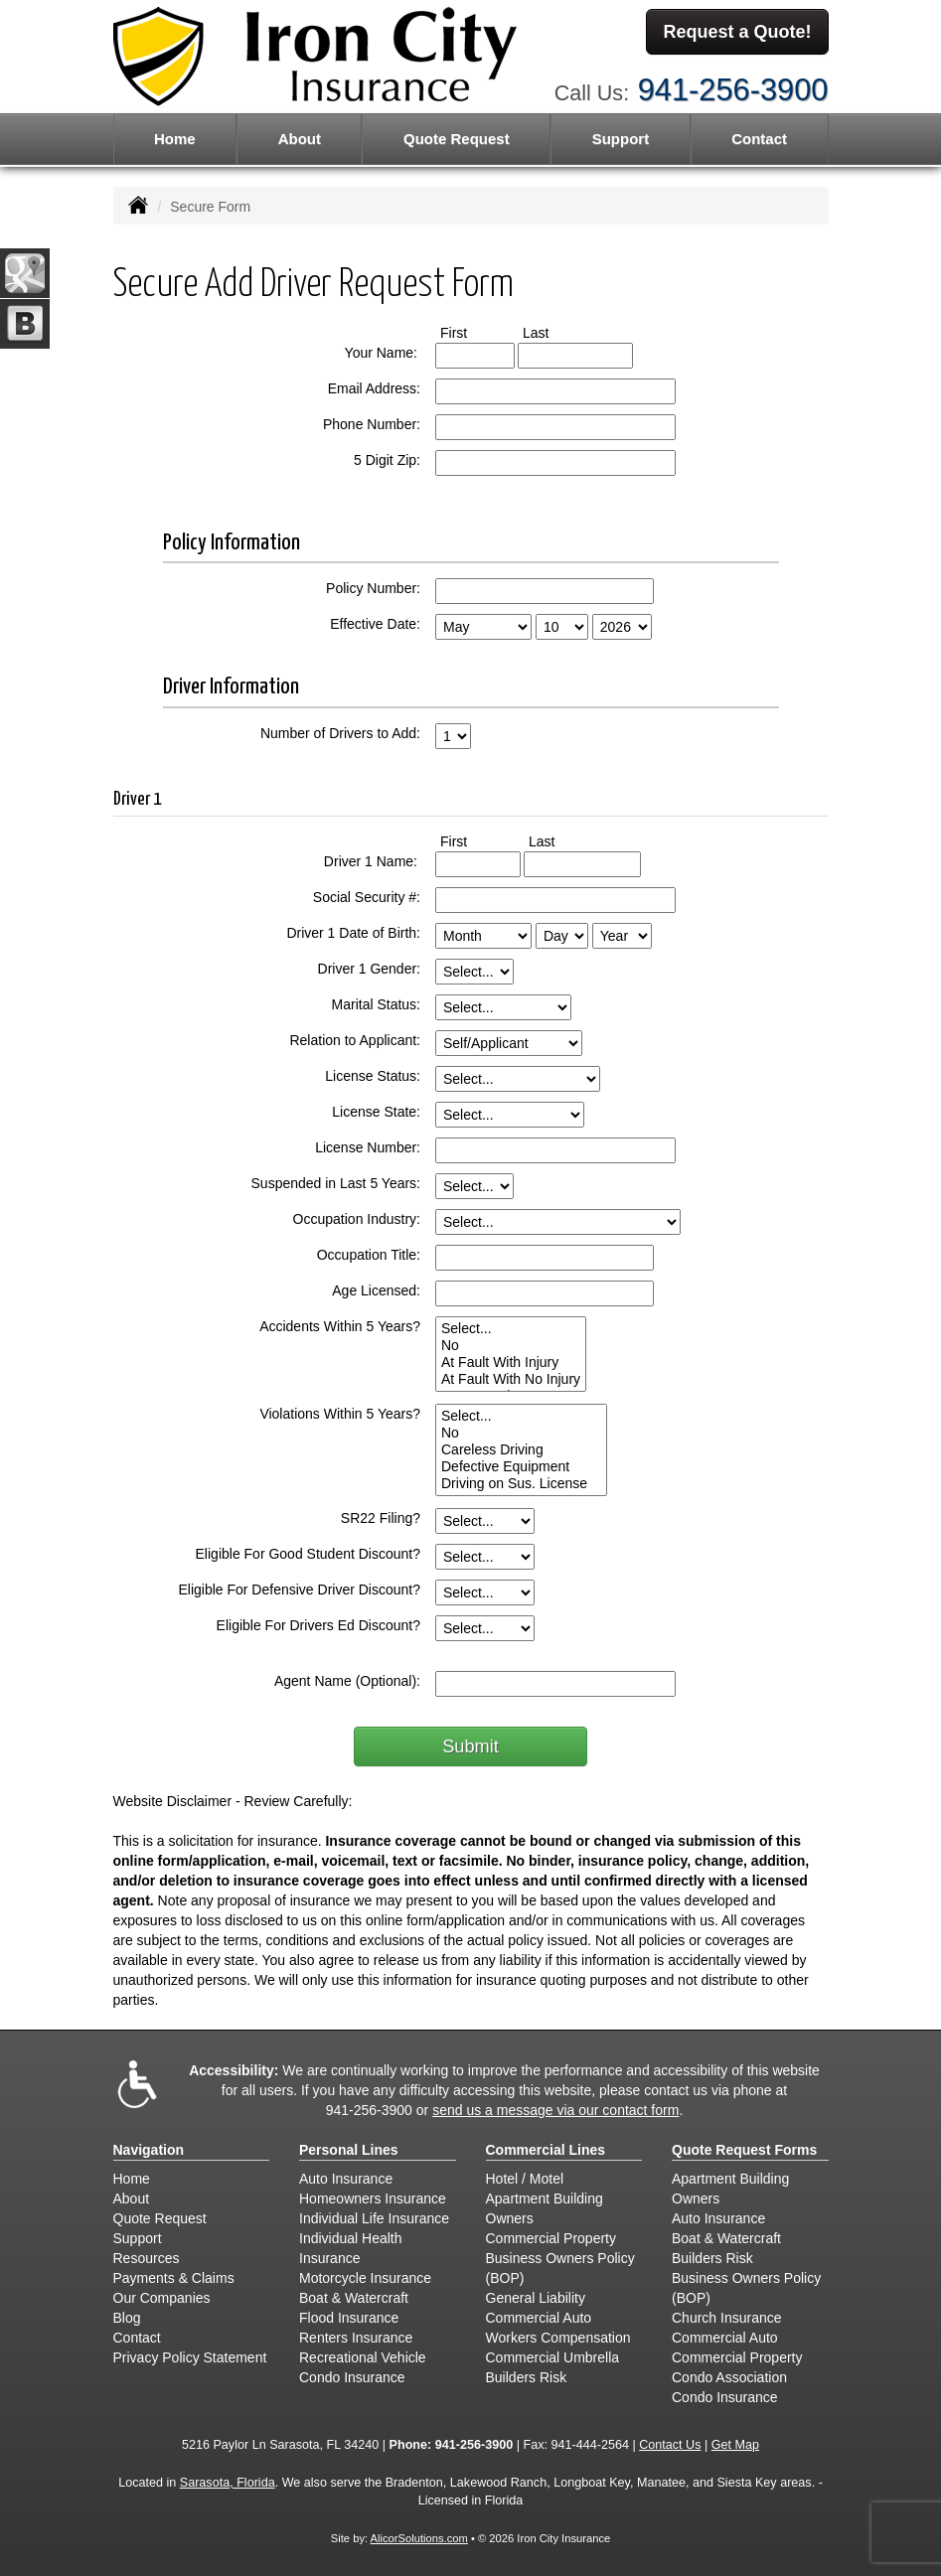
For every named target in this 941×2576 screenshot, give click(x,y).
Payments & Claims (174, 2278)
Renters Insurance (355, 2338)
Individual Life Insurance (374, 2218)
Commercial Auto (539, 2318)
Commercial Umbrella (553, 2357)
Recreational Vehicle (362, 2357)
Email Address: (374, 388)
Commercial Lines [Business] (546, 2150)
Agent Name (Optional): (347, 1681)
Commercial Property (551, 2238)
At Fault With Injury (510, 1362)
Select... (510, 1328)
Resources (146, 2258)
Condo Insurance (352, 2377)
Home (175, 138)
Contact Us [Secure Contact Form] (670, 2445)
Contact (759, 138)
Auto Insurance (345, 2179)
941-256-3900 (733, 87)
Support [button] (621, 138)
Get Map (735, 2445)
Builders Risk (526, 2377)
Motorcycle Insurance (365, 2278)
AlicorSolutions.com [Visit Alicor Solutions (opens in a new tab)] (419, 2538)
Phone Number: (371, 424)
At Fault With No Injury (510, 1379)
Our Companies (162, 2298)
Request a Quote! (737, 33)
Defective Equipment (521, 1466)
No (510, 1345)
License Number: (367, 1147)
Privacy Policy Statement (190, 2357)
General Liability (535, 2298)
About (299, 138)
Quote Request (160, 2218)
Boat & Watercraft (353, 2298)
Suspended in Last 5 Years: (335, 1183)
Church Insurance (727, 2318)
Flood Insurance (348, 2318)
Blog (127, 2318)
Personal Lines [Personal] (348, 2150)
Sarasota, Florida (227, 2483)
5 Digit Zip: (387, 460)
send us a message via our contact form (555, 2110)
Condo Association (729, 2377)
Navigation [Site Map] (149, 2150)
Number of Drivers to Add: (340, 733)
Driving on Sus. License (521, 1483)
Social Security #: (366, 897)
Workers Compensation (558, 2338)
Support (137, 2238)
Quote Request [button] (456, 138)
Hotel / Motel (525, 2179)
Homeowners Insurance (372, 2198)
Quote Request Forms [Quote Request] (744, 2150)
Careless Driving (521, 1449)
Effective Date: (375, 624)
